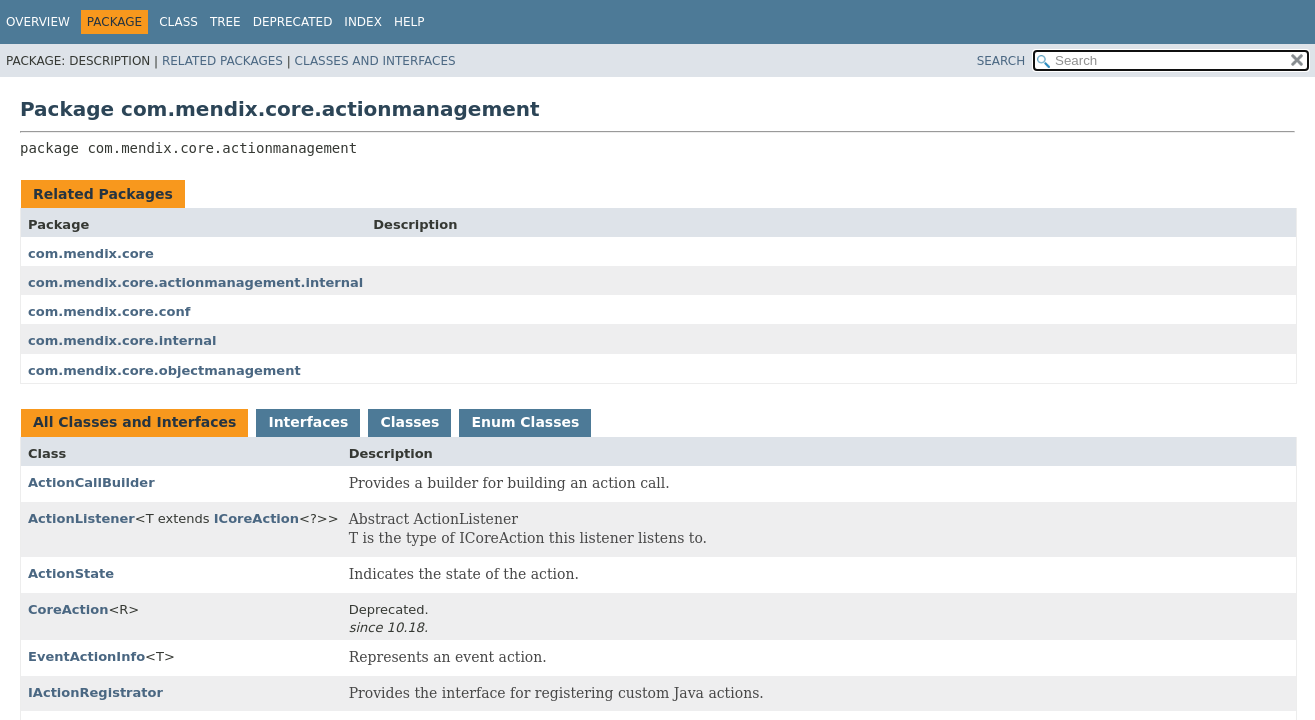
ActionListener (81, 518)
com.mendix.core (91, 253)
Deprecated (293, 22)
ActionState (71, 573)
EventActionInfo (86, 656)
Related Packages (222, 61)
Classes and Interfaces (375, 61)
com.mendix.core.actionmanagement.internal (195, 282)
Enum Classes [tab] (525, 422)
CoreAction (68, 609)
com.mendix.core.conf (109, 311)
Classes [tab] (409, 422)
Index (363, 22)
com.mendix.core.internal (122, 340)
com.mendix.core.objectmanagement (164, 370)
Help (409, 22)
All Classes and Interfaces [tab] (134, 422)
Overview (38, 22)
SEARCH (1001, 61)
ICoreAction (256, 518)
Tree (225, 22)
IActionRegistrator (95, 692)
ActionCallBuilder (91, 482)
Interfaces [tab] (308, 422)
